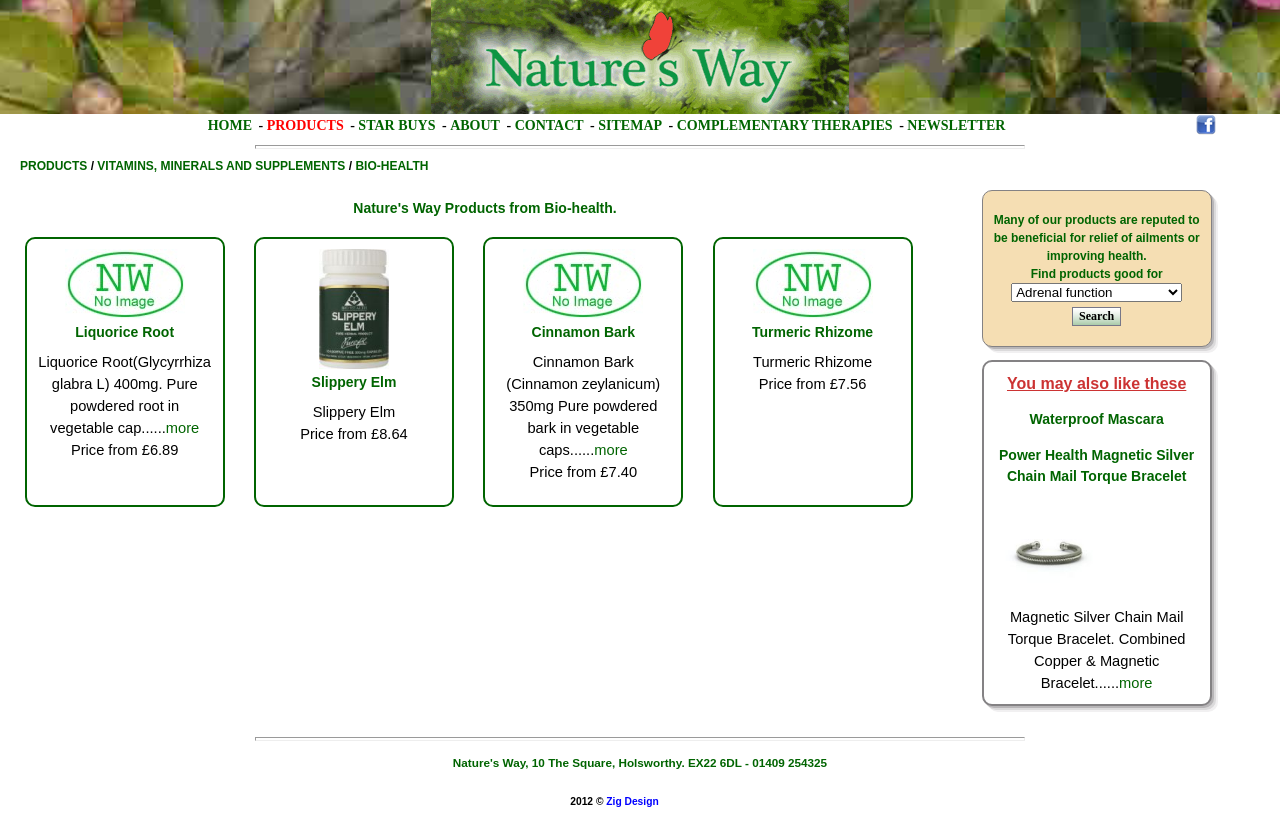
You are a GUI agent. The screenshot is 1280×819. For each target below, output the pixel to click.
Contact (549, 125)
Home (230, 125)
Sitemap (630, 125)
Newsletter (956, 125)
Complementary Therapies (785, 125)
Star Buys (396, 125)
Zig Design (632, 801)
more (182, 428)
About (475, 125)
